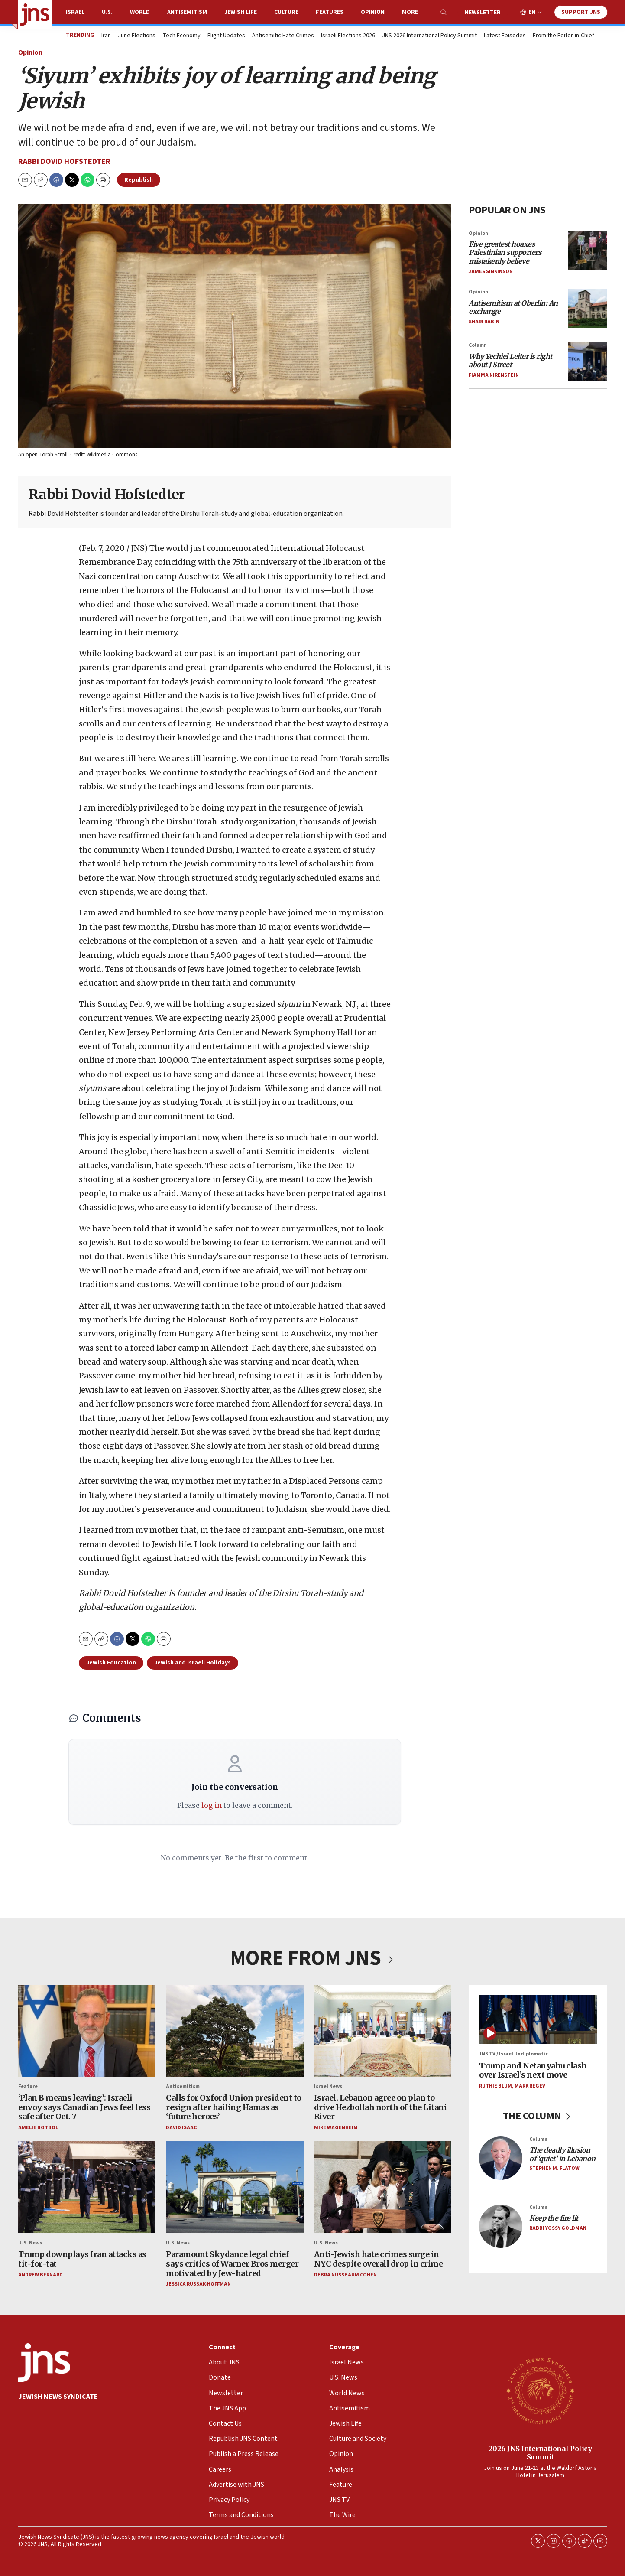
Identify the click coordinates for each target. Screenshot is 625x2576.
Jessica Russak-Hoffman (198, 2284)
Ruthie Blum (495, 2086)
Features (329, 12)
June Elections (136, 36)
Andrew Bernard (40, 2275)
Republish (138, 180)
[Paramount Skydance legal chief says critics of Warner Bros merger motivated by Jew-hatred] (234, 2188)
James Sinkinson (491, 271)
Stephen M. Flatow (554, 2168)
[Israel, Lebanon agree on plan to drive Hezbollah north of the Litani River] (382, 2031)
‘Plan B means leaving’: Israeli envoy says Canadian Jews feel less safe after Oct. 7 (84, 2107)
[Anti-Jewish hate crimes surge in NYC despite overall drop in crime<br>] (382, 2188)
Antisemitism (187, 12)
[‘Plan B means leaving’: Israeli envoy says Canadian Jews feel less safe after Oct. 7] (86, 2031)
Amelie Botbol (38, 2127)
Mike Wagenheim (335, 2127)
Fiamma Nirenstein (494, 375)
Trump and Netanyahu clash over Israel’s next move (533, 2070)
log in (211, 1805)
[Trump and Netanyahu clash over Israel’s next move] (538, 2019)
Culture (286, 12)
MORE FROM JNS (312, 1958)
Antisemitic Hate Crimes (283, 36)
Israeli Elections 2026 (348, 36)
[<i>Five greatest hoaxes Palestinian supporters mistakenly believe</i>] (587, 250)
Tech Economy (181, 36)
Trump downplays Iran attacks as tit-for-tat (82, 2259)
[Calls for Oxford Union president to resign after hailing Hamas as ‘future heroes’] (234, 2031)
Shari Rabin (484, 322)
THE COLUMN (537, 2116)
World (140, 12)
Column (478, 345)
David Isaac (181, 2127)
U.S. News (30, 2243)
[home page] (34, 14)
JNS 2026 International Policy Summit (429, 36)
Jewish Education (111, 1662)
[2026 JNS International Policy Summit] (540, 2390)
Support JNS (580, 12)
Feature (28, 2086)
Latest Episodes (505, 36)
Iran (106, 36)
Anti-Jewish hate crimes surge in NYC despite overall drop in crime (378, 2259)
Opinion (373, 12)
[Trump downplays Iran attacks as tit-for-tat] (86, 2188)
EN (531, 12)
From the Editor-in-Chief (563, 36)
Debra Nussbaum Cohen (345, 2275)
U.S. (107, 12)
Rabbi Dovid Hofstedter (64, 161)
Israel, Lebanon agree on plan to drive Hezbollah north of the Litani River (380, 2107)
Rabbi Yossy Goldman (557, 2228)
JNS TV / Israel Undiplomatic (513, 2054)
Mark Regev (530, 2086)
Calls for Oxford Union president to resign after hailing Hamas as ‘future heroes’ (233, 2107)
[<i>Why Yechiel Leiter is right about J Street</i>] (587, 361)
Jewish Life (240, 12)
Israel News (328, 2086)
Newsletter (483, 12)
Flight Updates (226, 36)
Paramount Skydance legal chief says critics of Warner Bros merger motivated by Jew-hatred (232, 2264)
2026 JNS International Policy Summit (540, 2452)
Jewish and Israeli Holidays (192, 1662)
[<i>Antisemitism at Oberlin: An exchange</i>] (587, 308)
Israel (75, 12)
